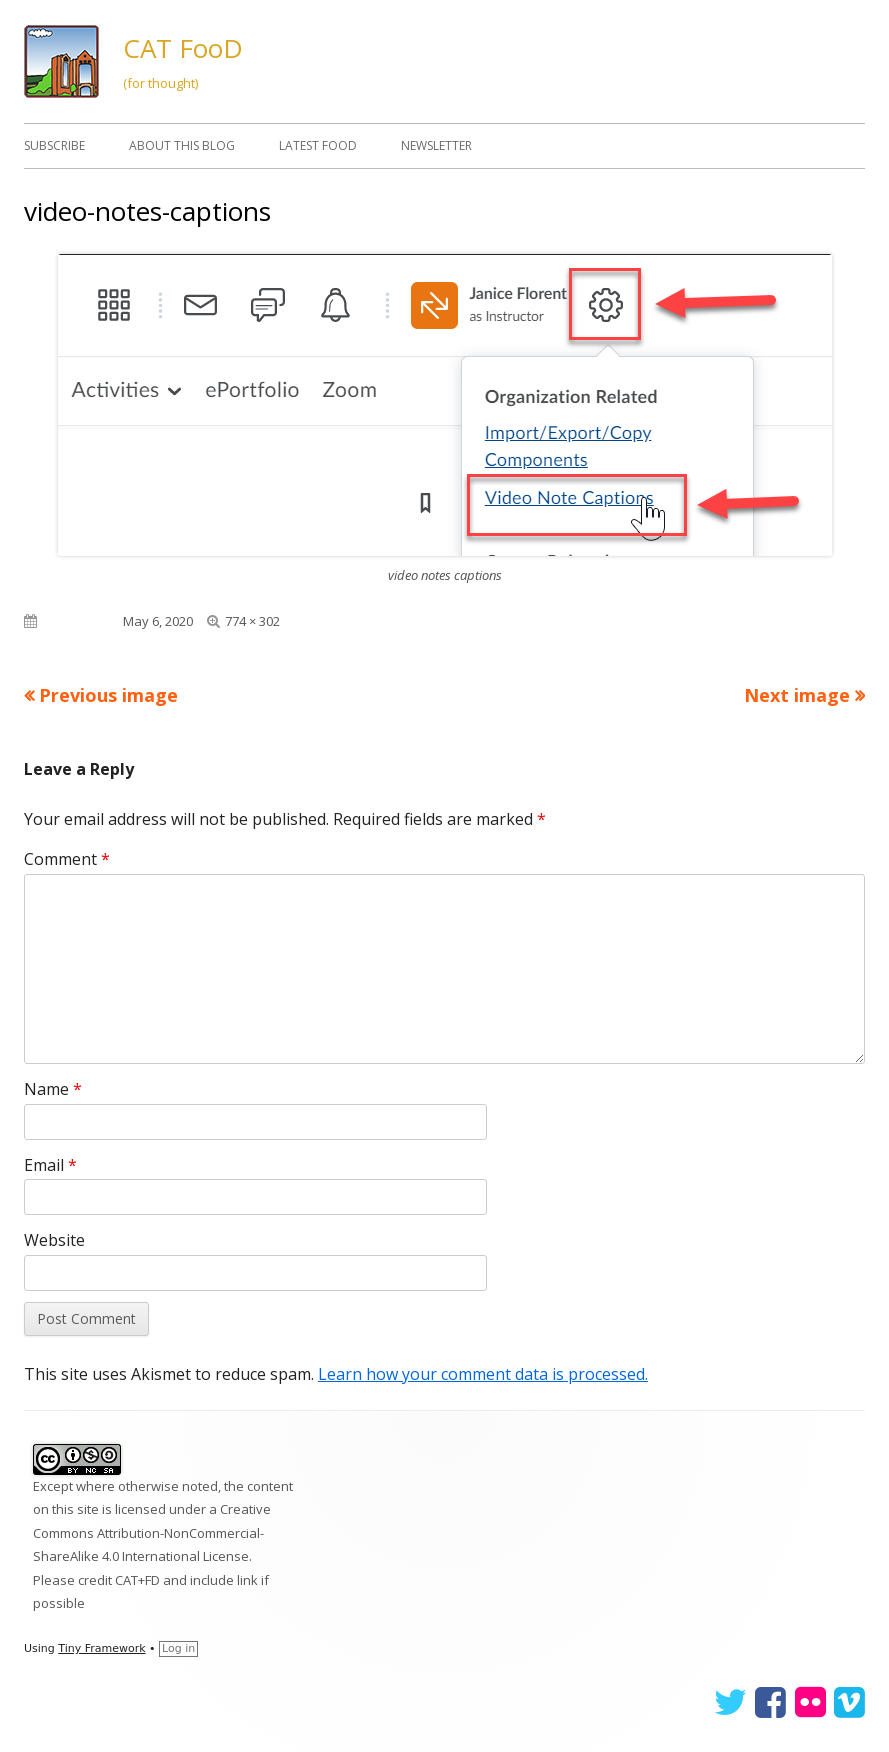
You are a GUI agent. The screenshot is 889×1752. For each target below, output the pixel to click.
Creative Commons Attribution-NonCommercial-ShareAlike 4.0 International (152, 1532)
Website (54, 1240)
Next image (797, 695)
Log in (178, 1648)
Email (50, 1165)
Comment (67, 859)
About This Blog (182, 145)
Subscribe (54, 145)
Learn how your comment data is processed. (483, 1374)
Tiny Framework (101, 1648)
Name (53, 1089)
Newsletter (436, 145)
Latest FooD (318, 145)
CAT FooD (183, 48)
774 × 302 (252, 621)
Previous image (108, 695)
